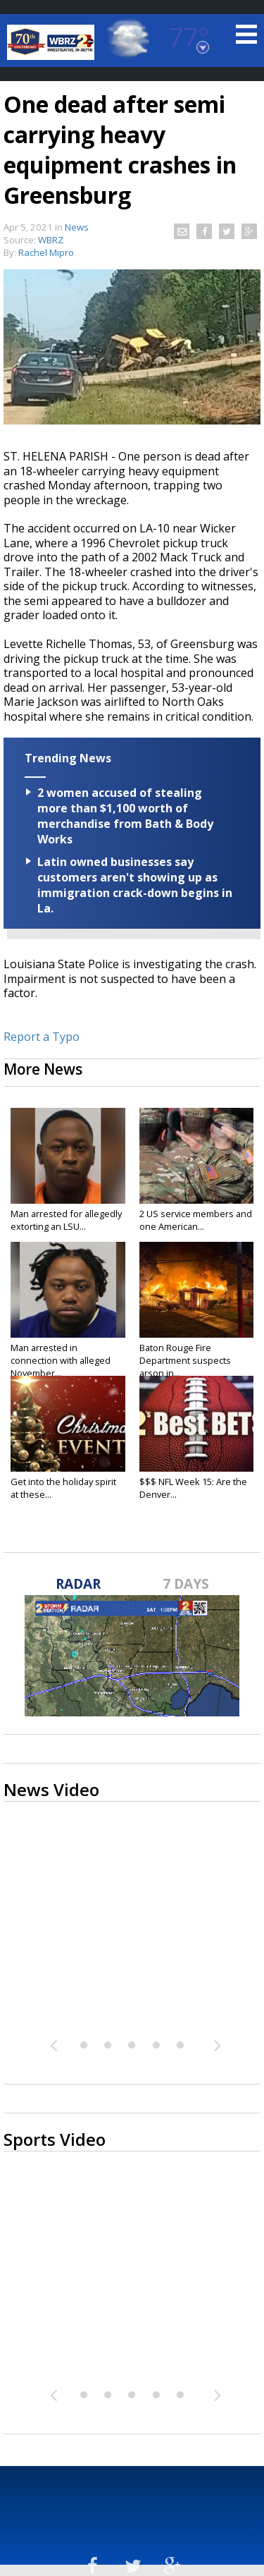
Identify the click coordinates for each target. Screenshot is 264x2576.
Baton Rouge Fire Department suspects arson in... (185, 1360)
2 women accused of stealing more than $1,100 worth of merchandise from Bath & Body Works (125, 816)
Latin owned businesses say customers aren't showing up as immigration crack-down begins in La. (134, 885)
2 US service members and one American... (195, 1220)
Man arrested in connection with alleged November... (61, 1360)
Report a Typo (42, 1036)
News (77, 227)
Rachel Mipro (46, 252)
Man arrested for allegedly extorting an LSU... (66, 1220)
